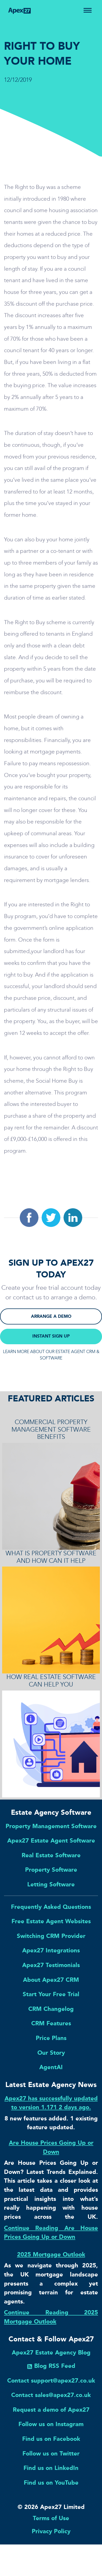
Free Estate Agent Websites (51, 1921)
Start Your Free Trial (51, 1994)
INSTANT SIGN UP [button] (51, 1336)
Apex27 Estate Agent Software (51, 1840)
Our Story (51, 2052)
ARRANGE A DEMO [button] (51, 1316)
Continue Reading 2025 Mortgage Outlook (51, 2317)
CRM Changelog (51, 2008)
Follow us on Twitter (51, 2453)
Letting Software (51, 1884)
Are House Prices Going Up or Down (51, 2147)
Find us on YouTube (51, 2482)
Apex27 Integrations (51, 1950)
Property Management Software (51, 1826)
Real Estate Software (51, 1855)
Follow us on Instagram (51, 2424)
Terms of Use (51, 2518)
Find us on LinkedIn (51, 2468)
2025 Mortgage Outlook (51, 2254)
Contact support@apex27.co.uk (51, 2380)
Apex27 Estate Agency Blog (51, 2352)
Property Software (51, 1869)
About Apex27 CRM (51, 1979)
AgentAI (51, 2067)
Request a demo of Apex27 (51, 2409)
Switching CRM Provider (51, 1936)
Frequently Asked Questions (51, 1906)
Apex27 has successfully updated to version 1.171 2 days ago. (51, 2103)
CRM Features (51, 2023)
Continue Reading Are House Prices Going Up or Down (51, 2232)
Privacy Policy (51, 2531)
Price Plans (51, 2038)
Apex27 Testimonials (51, 1965)
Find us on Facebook (51, 2438)
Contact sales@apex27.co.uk (51, 2395)
